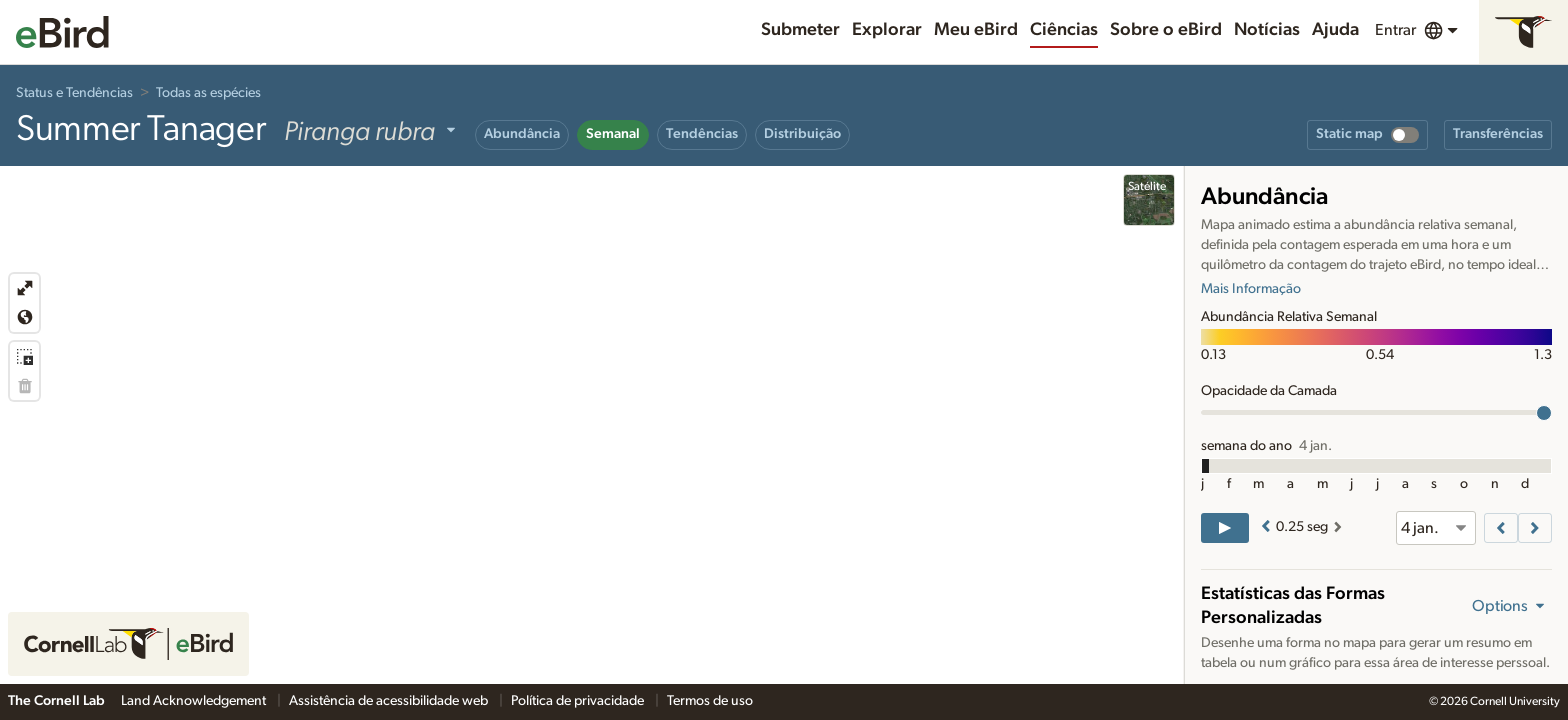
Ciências (1064, 30)
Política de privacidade (579, 701)
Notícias (1267, 30)
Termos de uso (710, 701)
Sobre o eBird (1166, 30)
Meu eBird (976, 30)
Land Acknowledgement (195, 701)
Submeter (800, 30)
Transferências (1498, 134)
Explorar (887, 30)
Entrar (1395, 30)
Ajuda (1335, 30)
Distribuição (802, 134)
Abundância (522, 134)
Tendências (702, 134)
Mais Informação (1251, 289)
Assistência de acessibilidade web (390, 701)
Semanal (613, 134)
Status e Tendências (74, 93)
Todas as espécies (208, 93)
